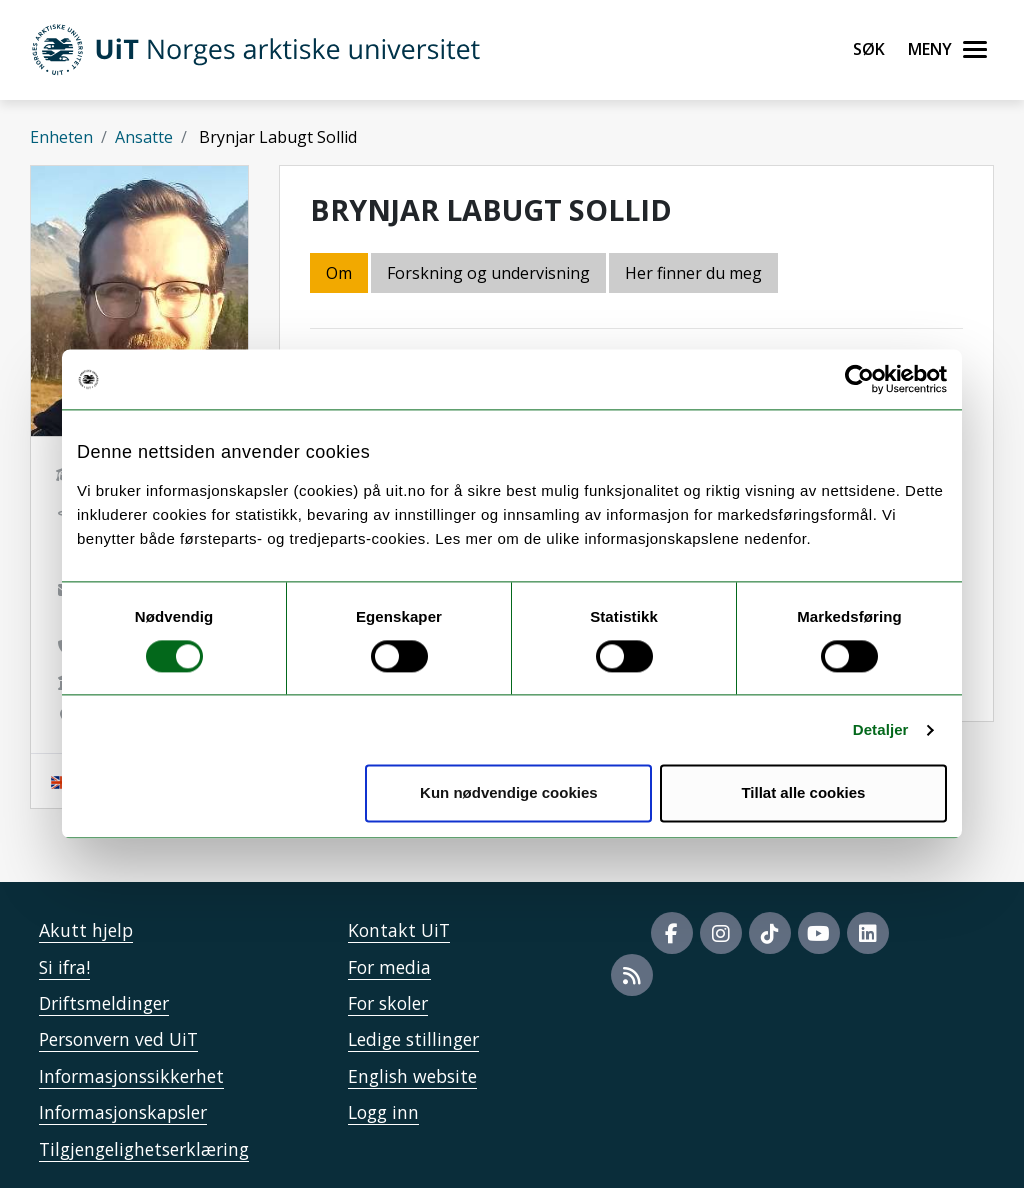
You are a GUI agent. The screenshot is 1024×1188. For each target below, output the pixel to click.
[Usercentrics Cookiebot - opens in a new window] (859, 379)
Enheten (61, 137)
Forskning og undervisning (488, 273)
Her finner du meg (693, 273)
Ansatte (144, 137)
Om (339, 273)
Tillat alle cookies (803, 793)
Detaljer (881, 729)
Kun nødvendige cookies (509, 793)
